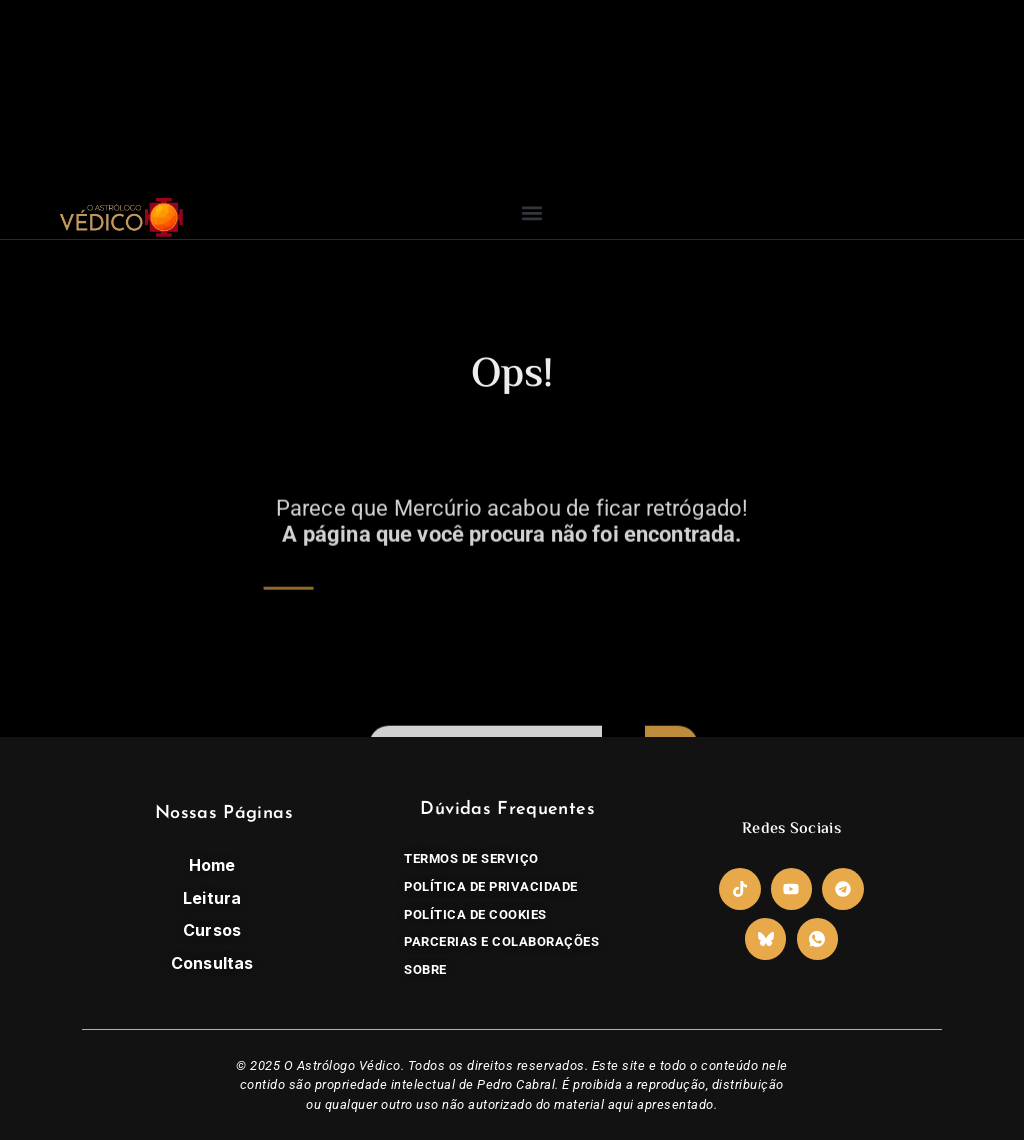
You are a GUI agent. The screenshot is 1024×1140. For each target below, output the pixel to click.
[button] (532, 212)
